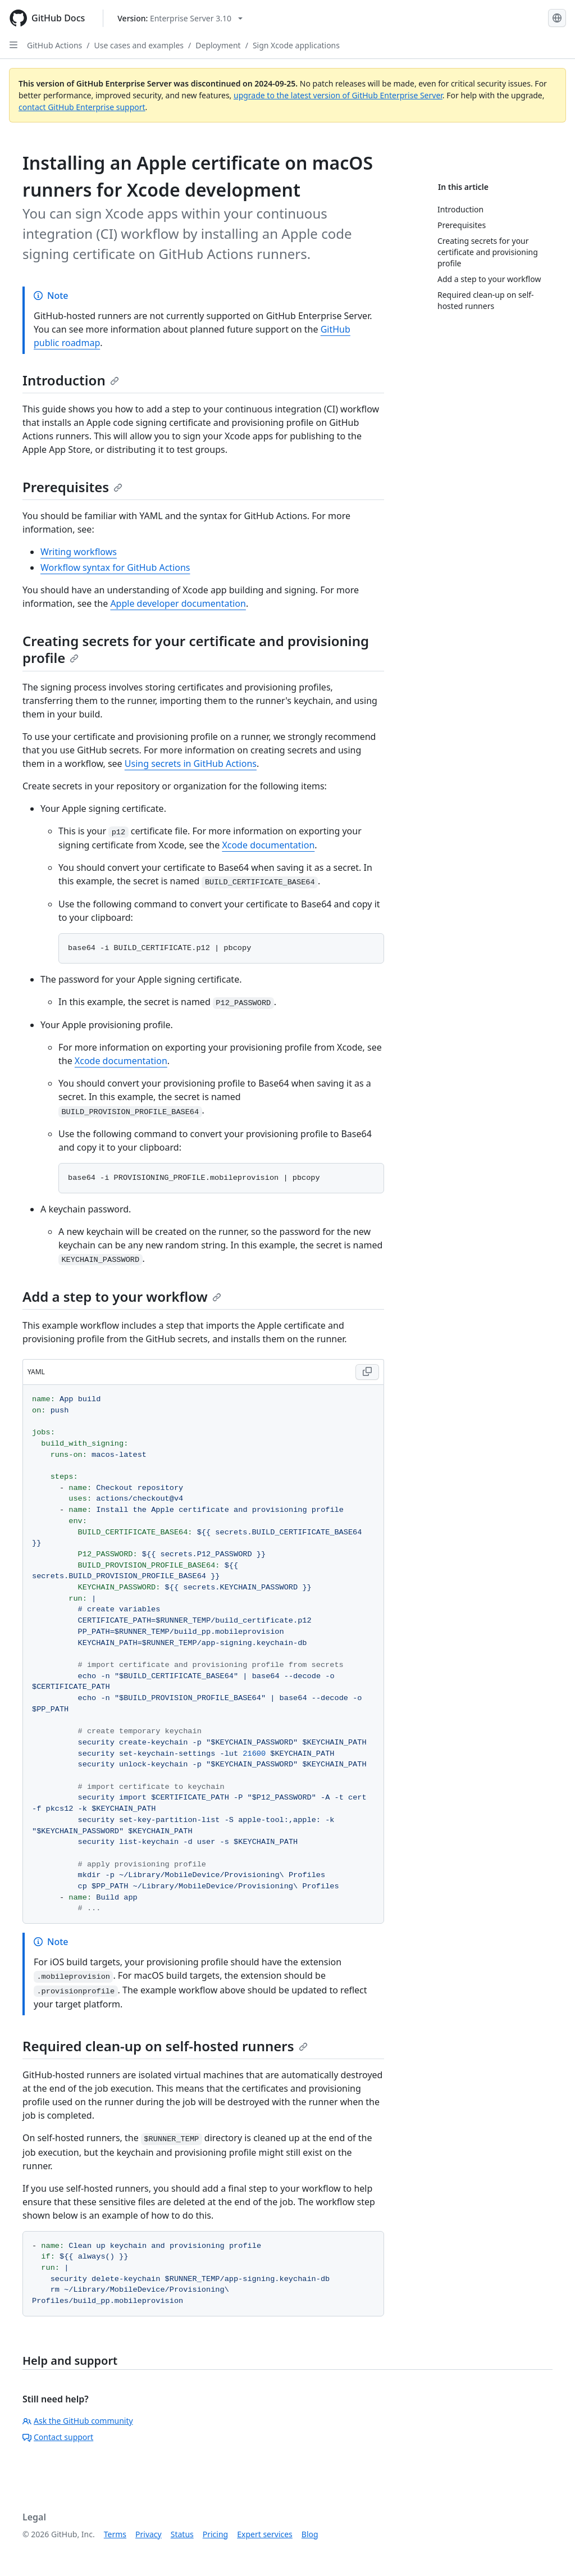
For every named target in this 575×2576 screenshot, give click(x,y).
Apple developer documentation (178, 603)
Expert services (265, 2534)
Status (182, 2534)
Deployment (217, 45)
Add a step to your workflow (121, 1296)
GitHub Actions (54, 45)
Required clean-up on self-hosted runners (165, 2046)
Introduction (70, 380)
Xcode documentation (268, 845)
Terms (115, 2534)
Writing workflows (78, 552)
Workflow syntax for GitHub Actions (115, 567)
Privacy (148, 2534)
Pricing (215, 2534)
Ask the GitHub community (77, 2420)
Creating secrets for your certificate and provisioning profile (195, 649)
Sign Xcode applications (296, 45)
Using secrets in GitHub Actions (191, 763)
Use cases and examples (139, 45)
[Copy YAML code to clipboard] (367, 1372)
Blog (310, 2534)
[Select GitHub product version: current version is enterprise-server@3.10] (180, 18)
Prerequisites (72, 487)
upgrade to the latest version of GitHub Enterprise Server (338, 95)
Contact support (57, 2437)
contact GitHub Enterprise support (82, 107)
